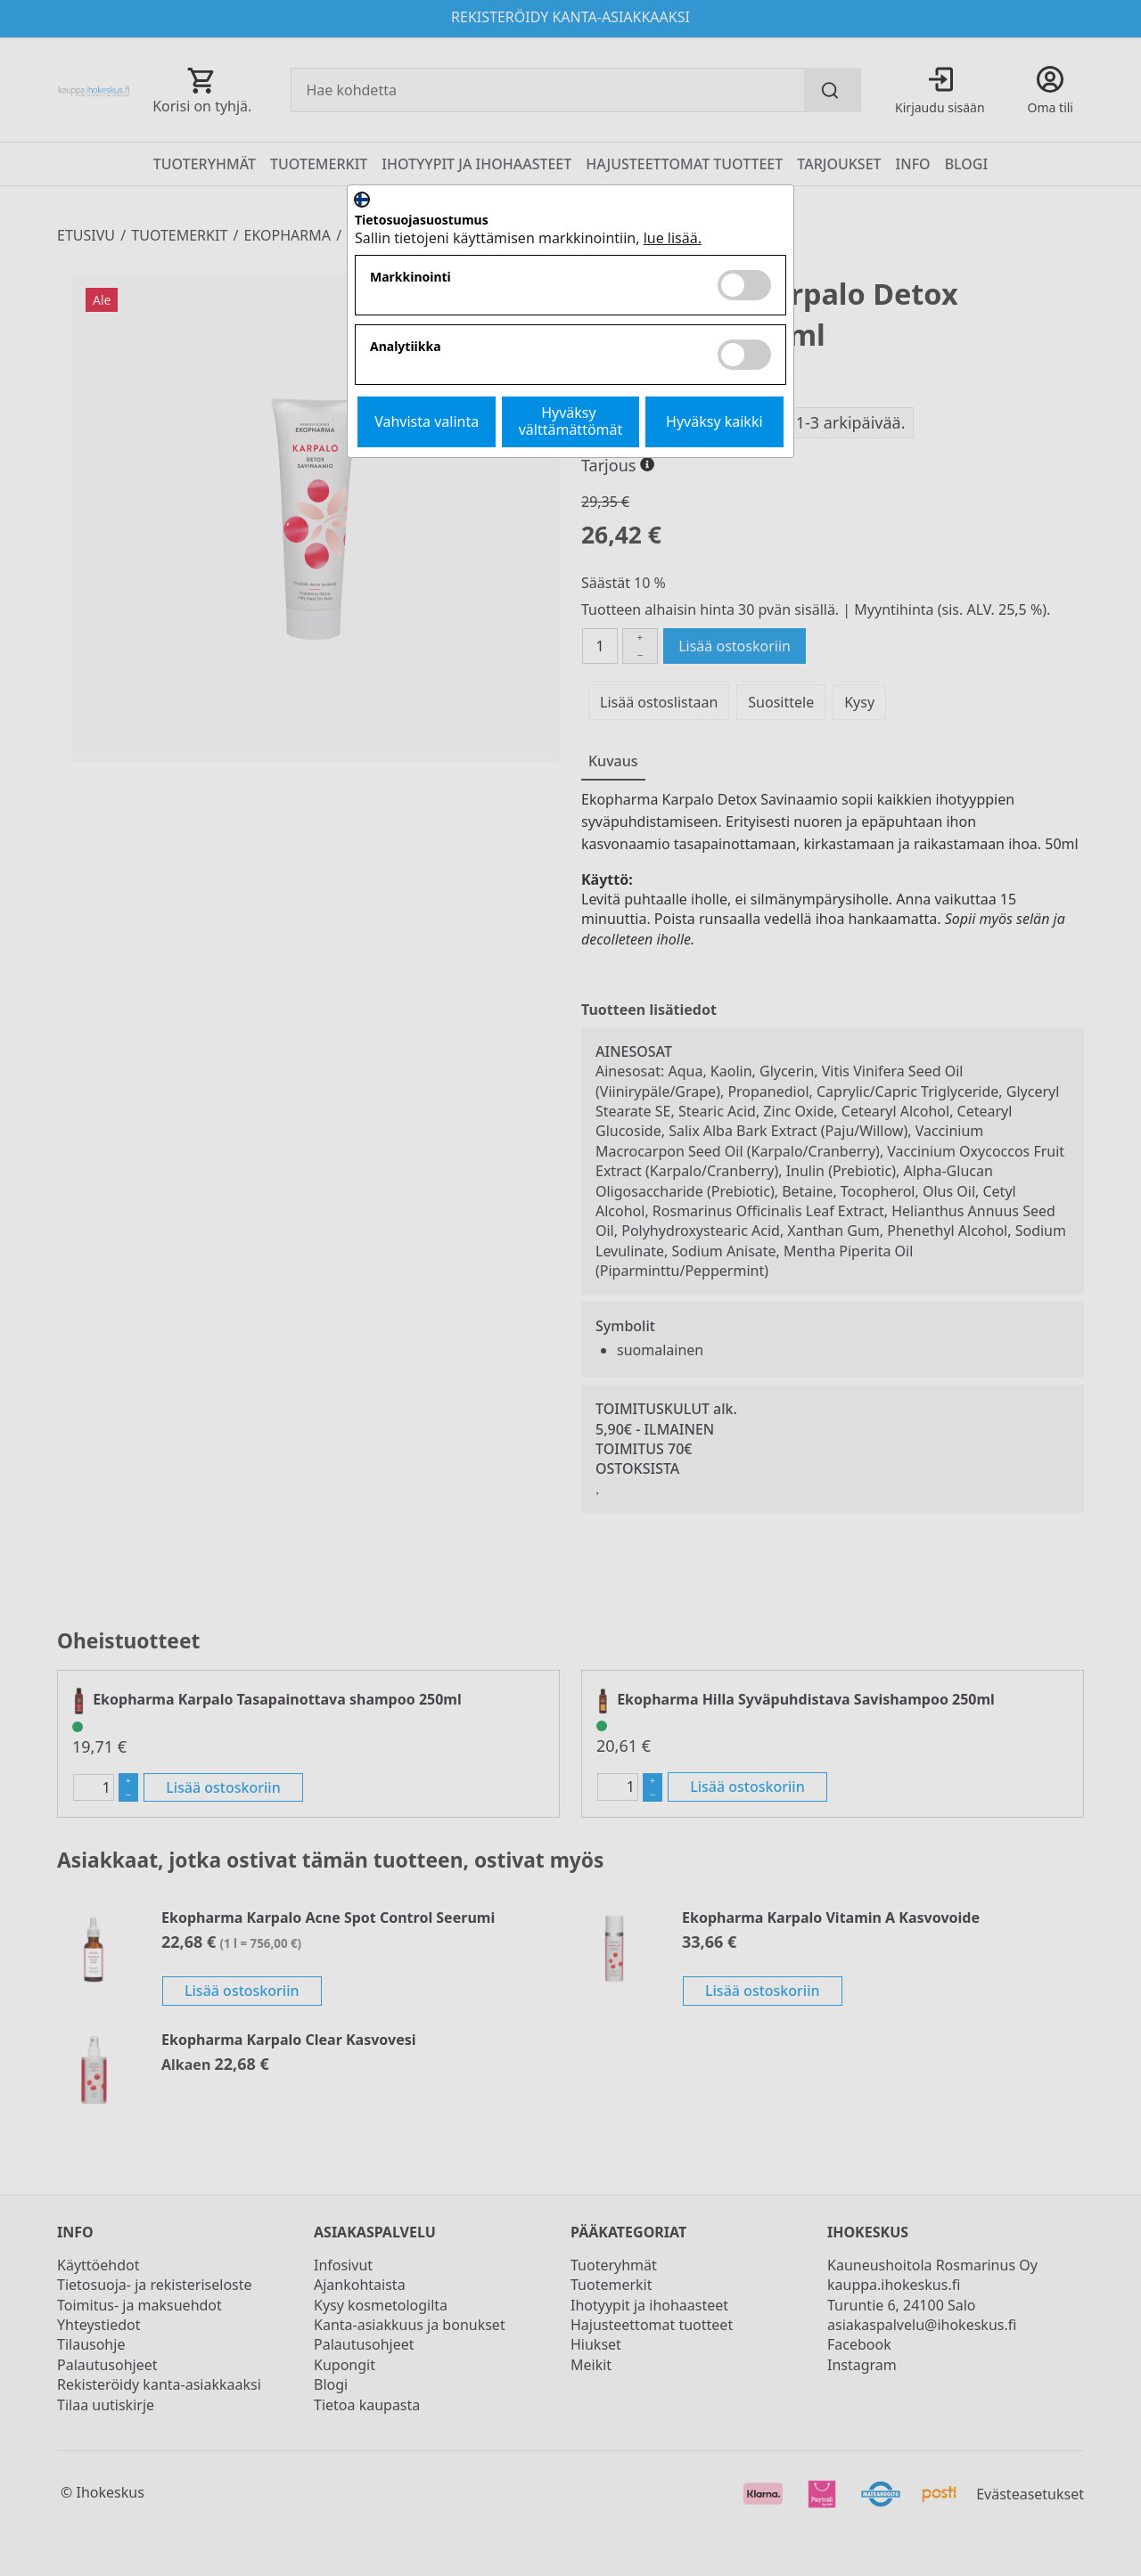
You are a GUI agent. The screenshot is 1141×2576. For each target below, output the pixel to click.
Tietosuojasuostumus (421, 220)
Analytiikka (405, 347)
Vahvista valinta (426, 421)
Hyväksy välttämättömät (571, 421)
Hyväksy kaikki (714, 421)
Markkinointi (410, 277)
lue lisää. (673, 238)
